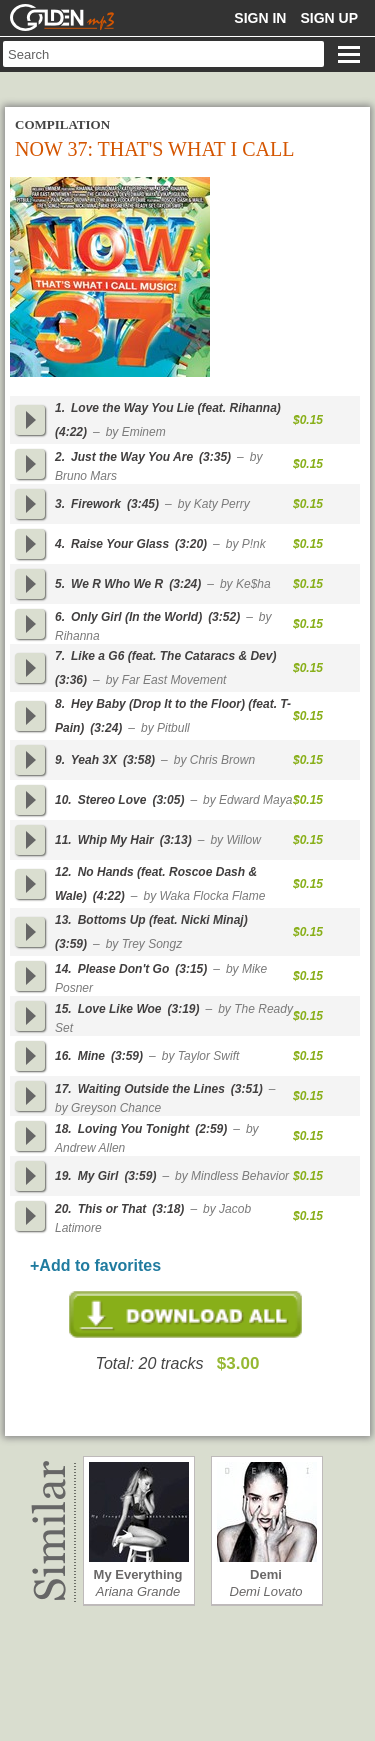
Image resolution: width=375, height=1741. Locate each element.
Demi (266, 1574)
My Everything (138, 1574)
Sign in (260, 18)
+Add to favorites (95, 1265)
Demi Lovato (266, 1591)
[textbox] (163, 54)
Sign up (329, 18)
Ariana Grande (138, 1591)
